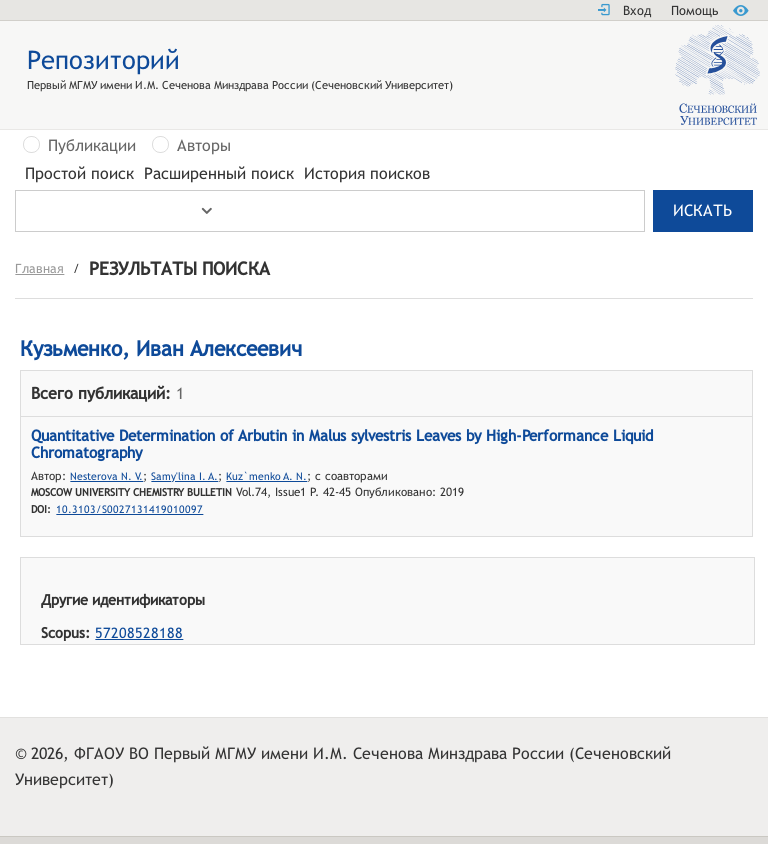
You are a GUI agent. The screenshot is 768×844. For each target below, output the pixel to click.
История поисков (367, 174)
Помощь (694, 10)
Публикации (92, 146)
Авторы (204, 146)
